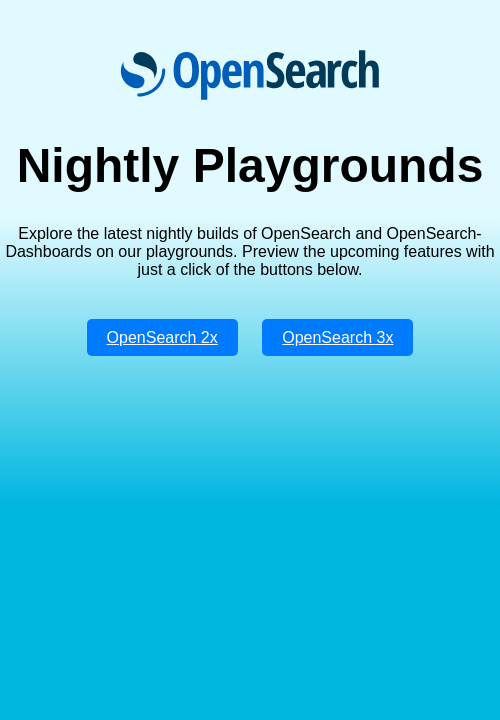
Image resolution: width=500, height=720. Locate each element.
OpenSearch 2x (162, 337)
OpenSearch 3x (337, 337)
